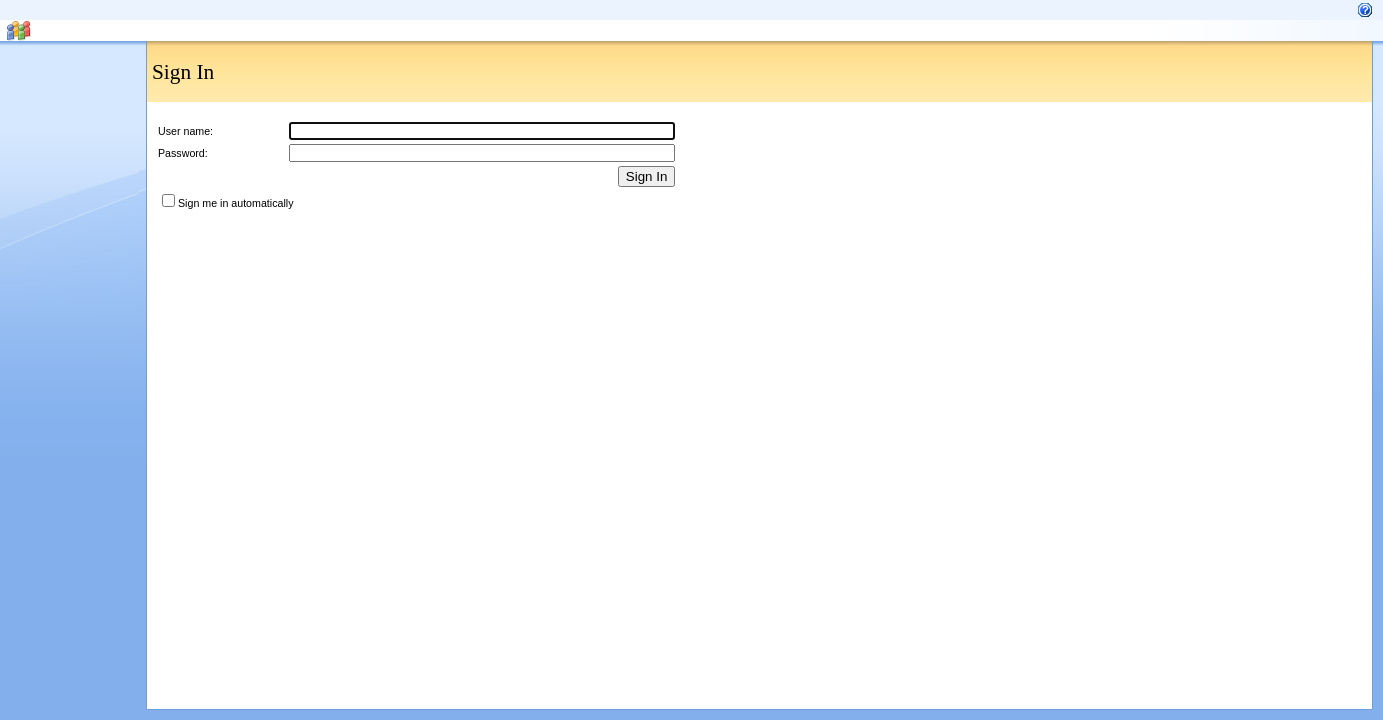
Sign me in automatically (236, 203)
